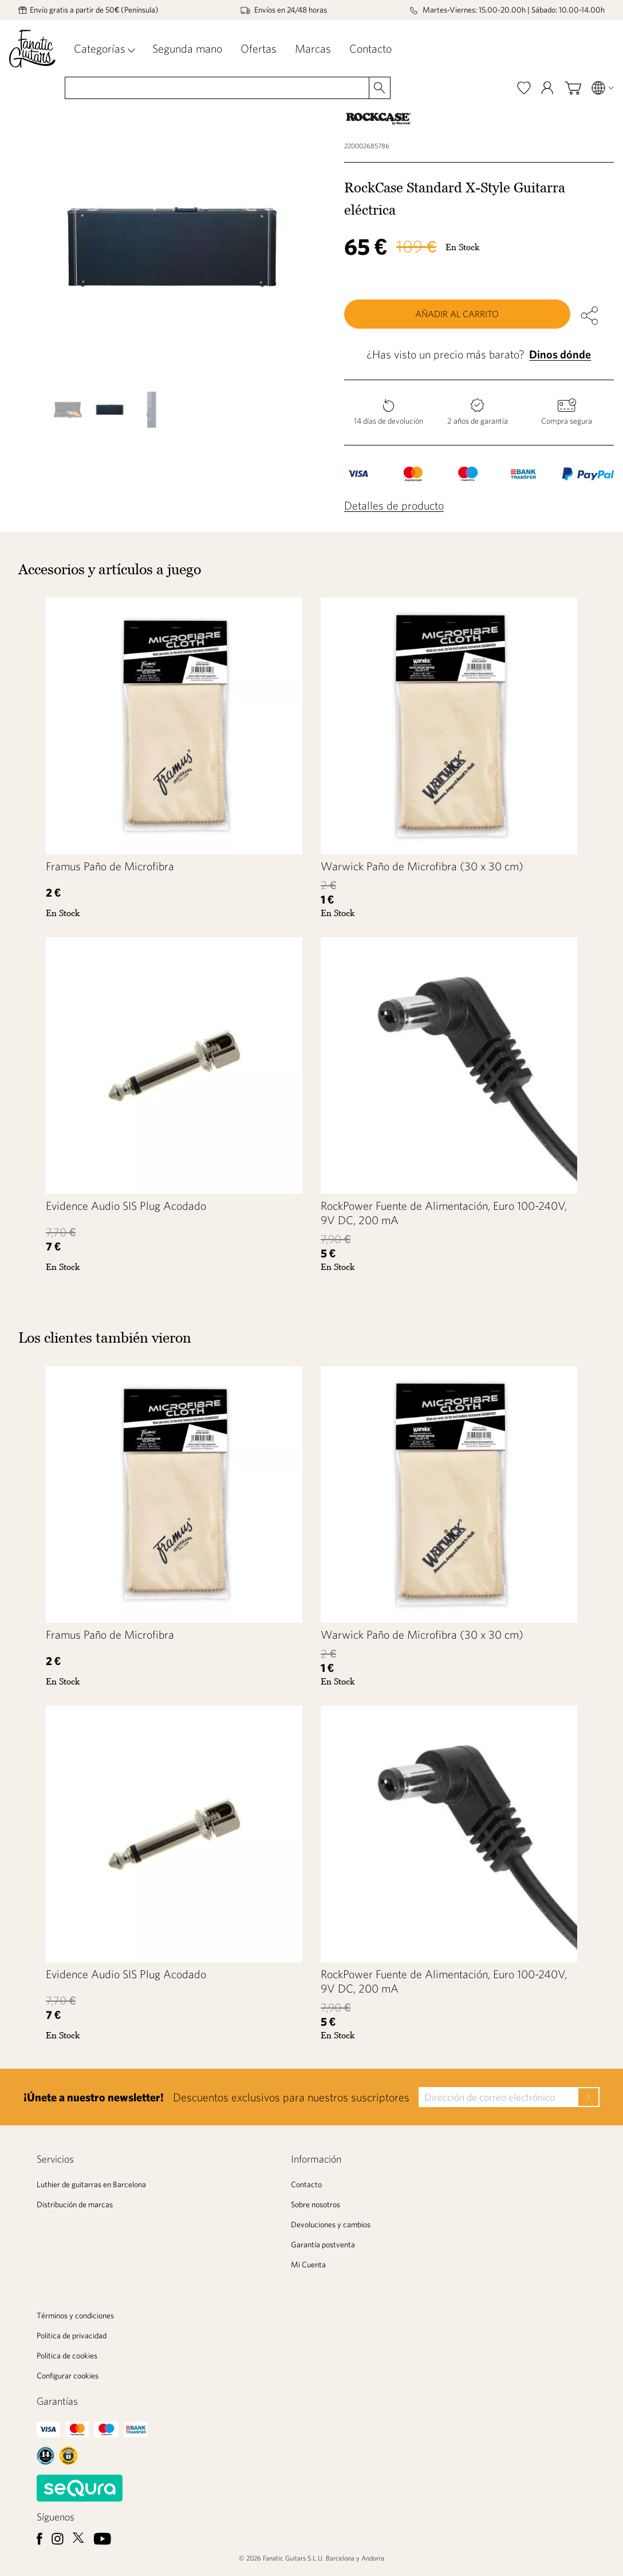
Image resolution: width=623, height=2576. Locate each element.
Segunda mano (187, 48)
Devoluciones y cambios (330, 2224)
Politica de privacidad (72, 2335)
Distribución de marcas (75, 2204)
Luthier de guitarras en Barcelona (91, 2184)
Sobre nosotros (315, 2204)
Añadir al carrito (457, 314)
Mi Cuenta (308, 2264)
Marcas (313, 48)
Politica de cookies (67, 2355)
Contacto (370, 48)
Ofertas (258, 48)
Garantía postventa (323, 2244)
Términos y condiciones (75, 2315)
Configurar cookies (67, 2375)
